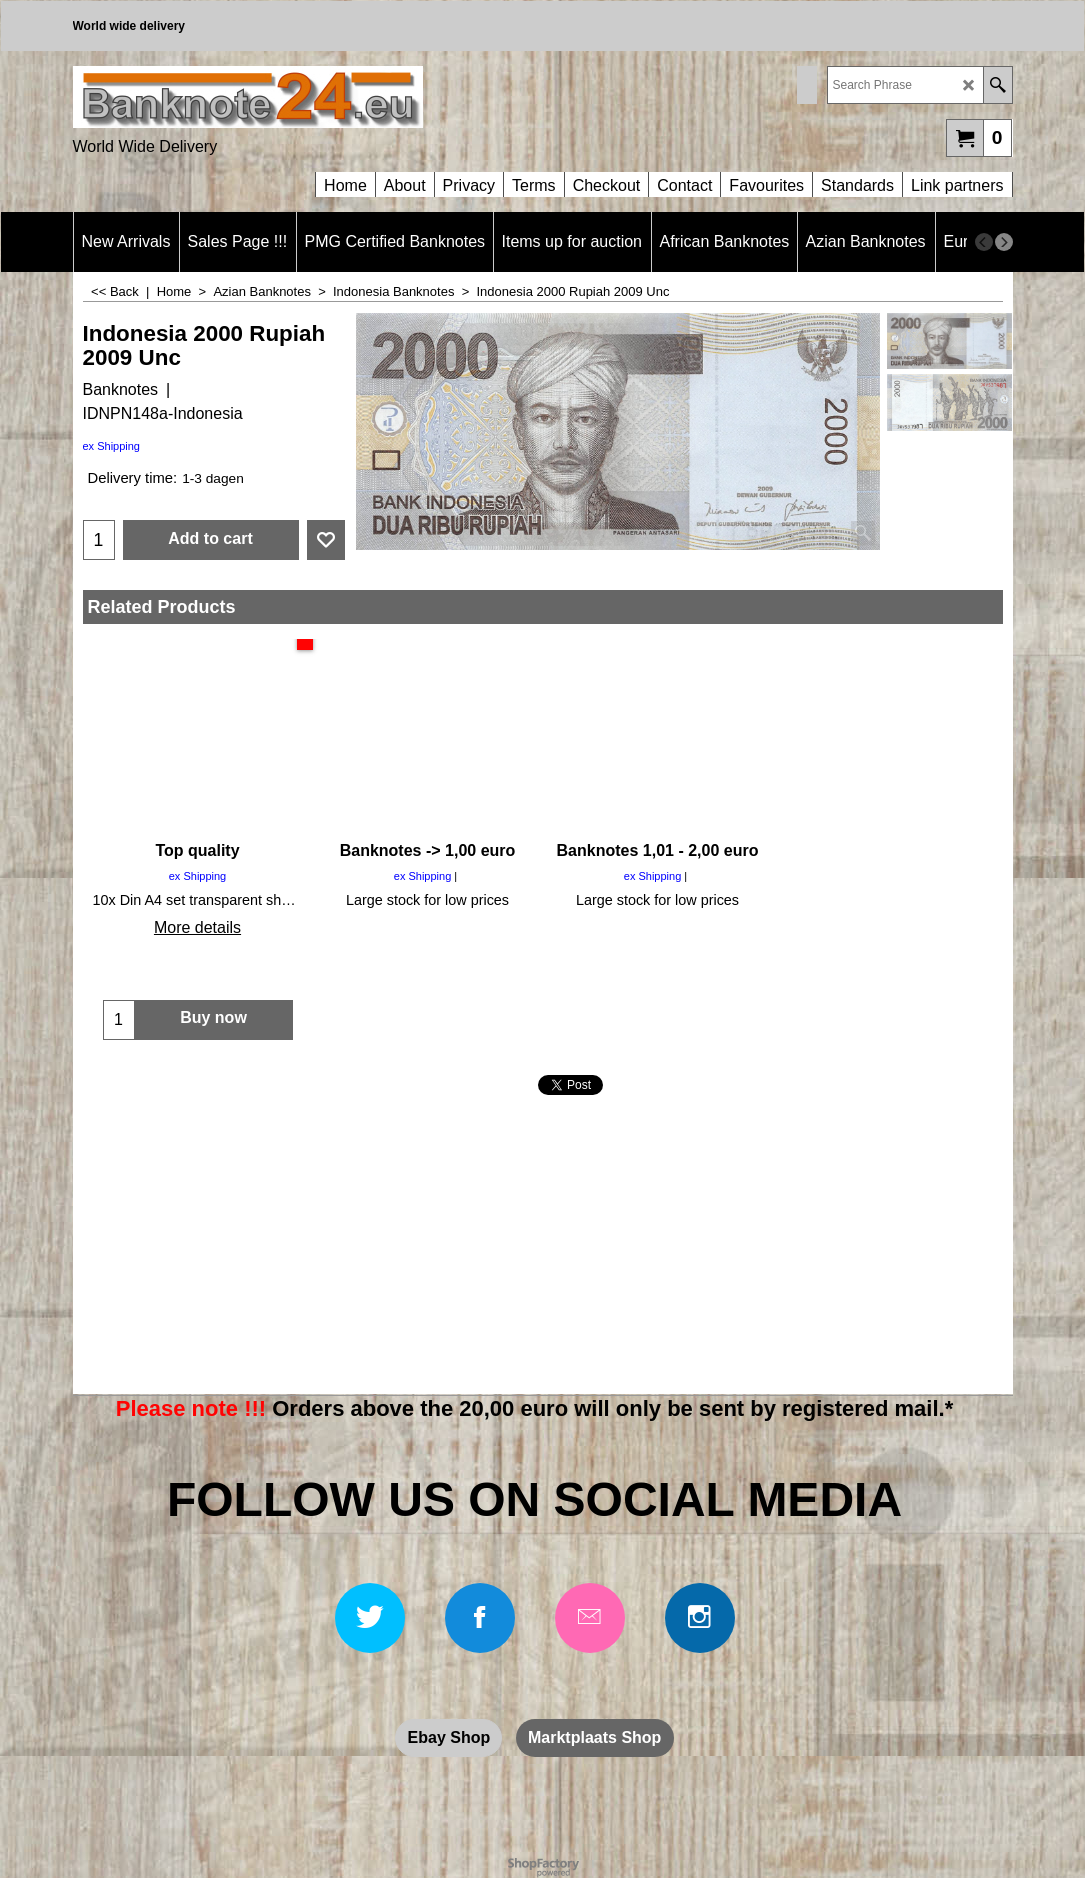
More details (197, 927)
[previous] (984, 242)
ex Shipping (112, 446)
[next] (1004, 242)
